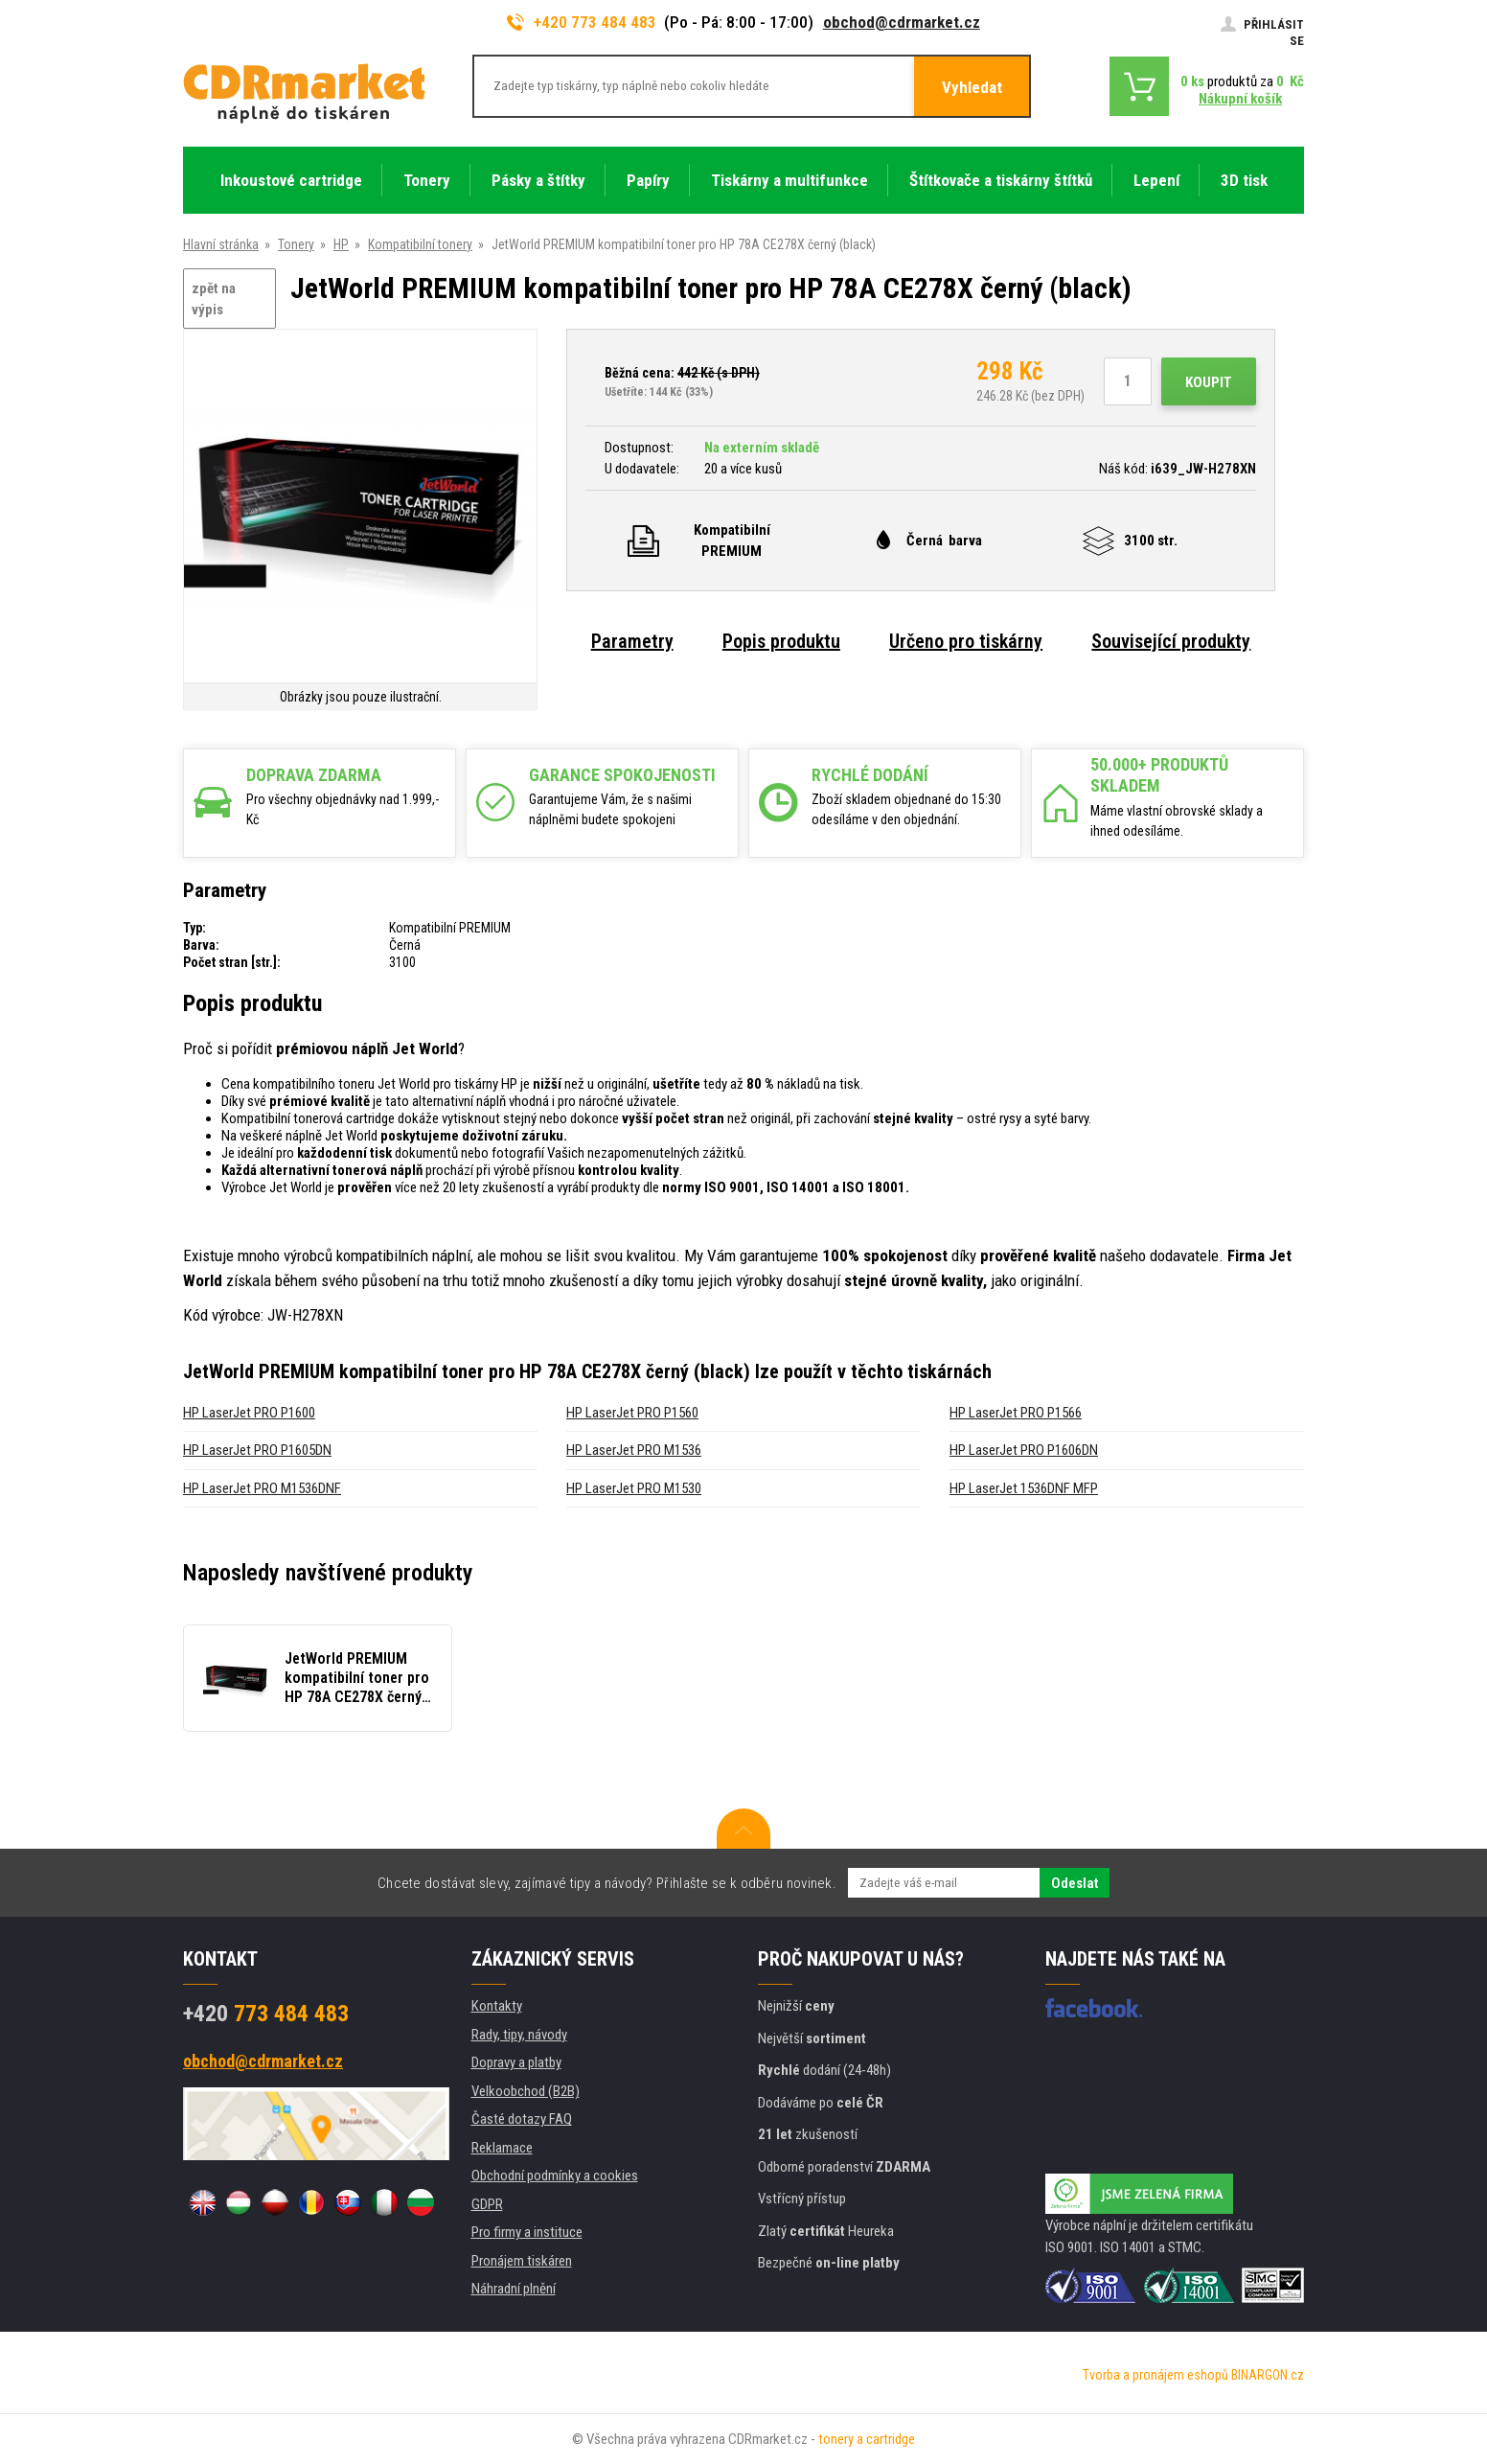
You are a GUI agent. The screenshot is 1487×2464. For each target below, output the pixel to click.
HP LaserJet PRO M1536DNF (262, 1488)
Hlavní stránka (221, 244)
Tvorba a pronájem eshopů (1155, 2375)
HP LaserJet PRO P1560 (632, 1412)
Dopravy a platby (516, 2062)
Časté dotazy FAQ (521, 2119)
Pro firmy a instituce (527, 2232)
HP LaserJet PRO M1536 (633, 1450)
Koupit (1208, 382)
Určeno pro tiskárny (965, 641)
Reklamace (502, 2147)
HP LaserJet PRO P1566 (1015, 1412)
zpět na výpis (214, 299)
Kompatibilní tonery (420, 244)
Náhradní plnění (513, 2288)
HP (341, 244)
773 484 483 (266, 2013)
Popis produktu (781, 641)
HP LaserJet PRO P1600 (249, 1412)
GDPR (487, 2204)
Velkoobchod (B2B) (525, 2091)
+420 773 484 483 (581, 22)
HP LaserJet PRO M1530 (633, 1488)
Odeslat (1074, 1883)
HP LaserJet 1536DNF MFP (1023, 1488)
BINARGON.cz (1267, 2375)
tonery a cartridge (866, 2439)
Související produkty (1170, 641)
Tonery (296, 244)
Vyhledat (972, 87)
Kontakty (496, 2006)
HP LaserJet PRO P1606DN (1023, 1450)
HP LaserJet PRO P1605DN (257, 1450)
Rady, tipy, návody (519, 2034)
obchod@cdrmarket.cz (901, 22)
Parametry (632, 641)
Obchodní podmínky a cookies (554, 2175)
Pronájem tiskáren (521, 2260)
